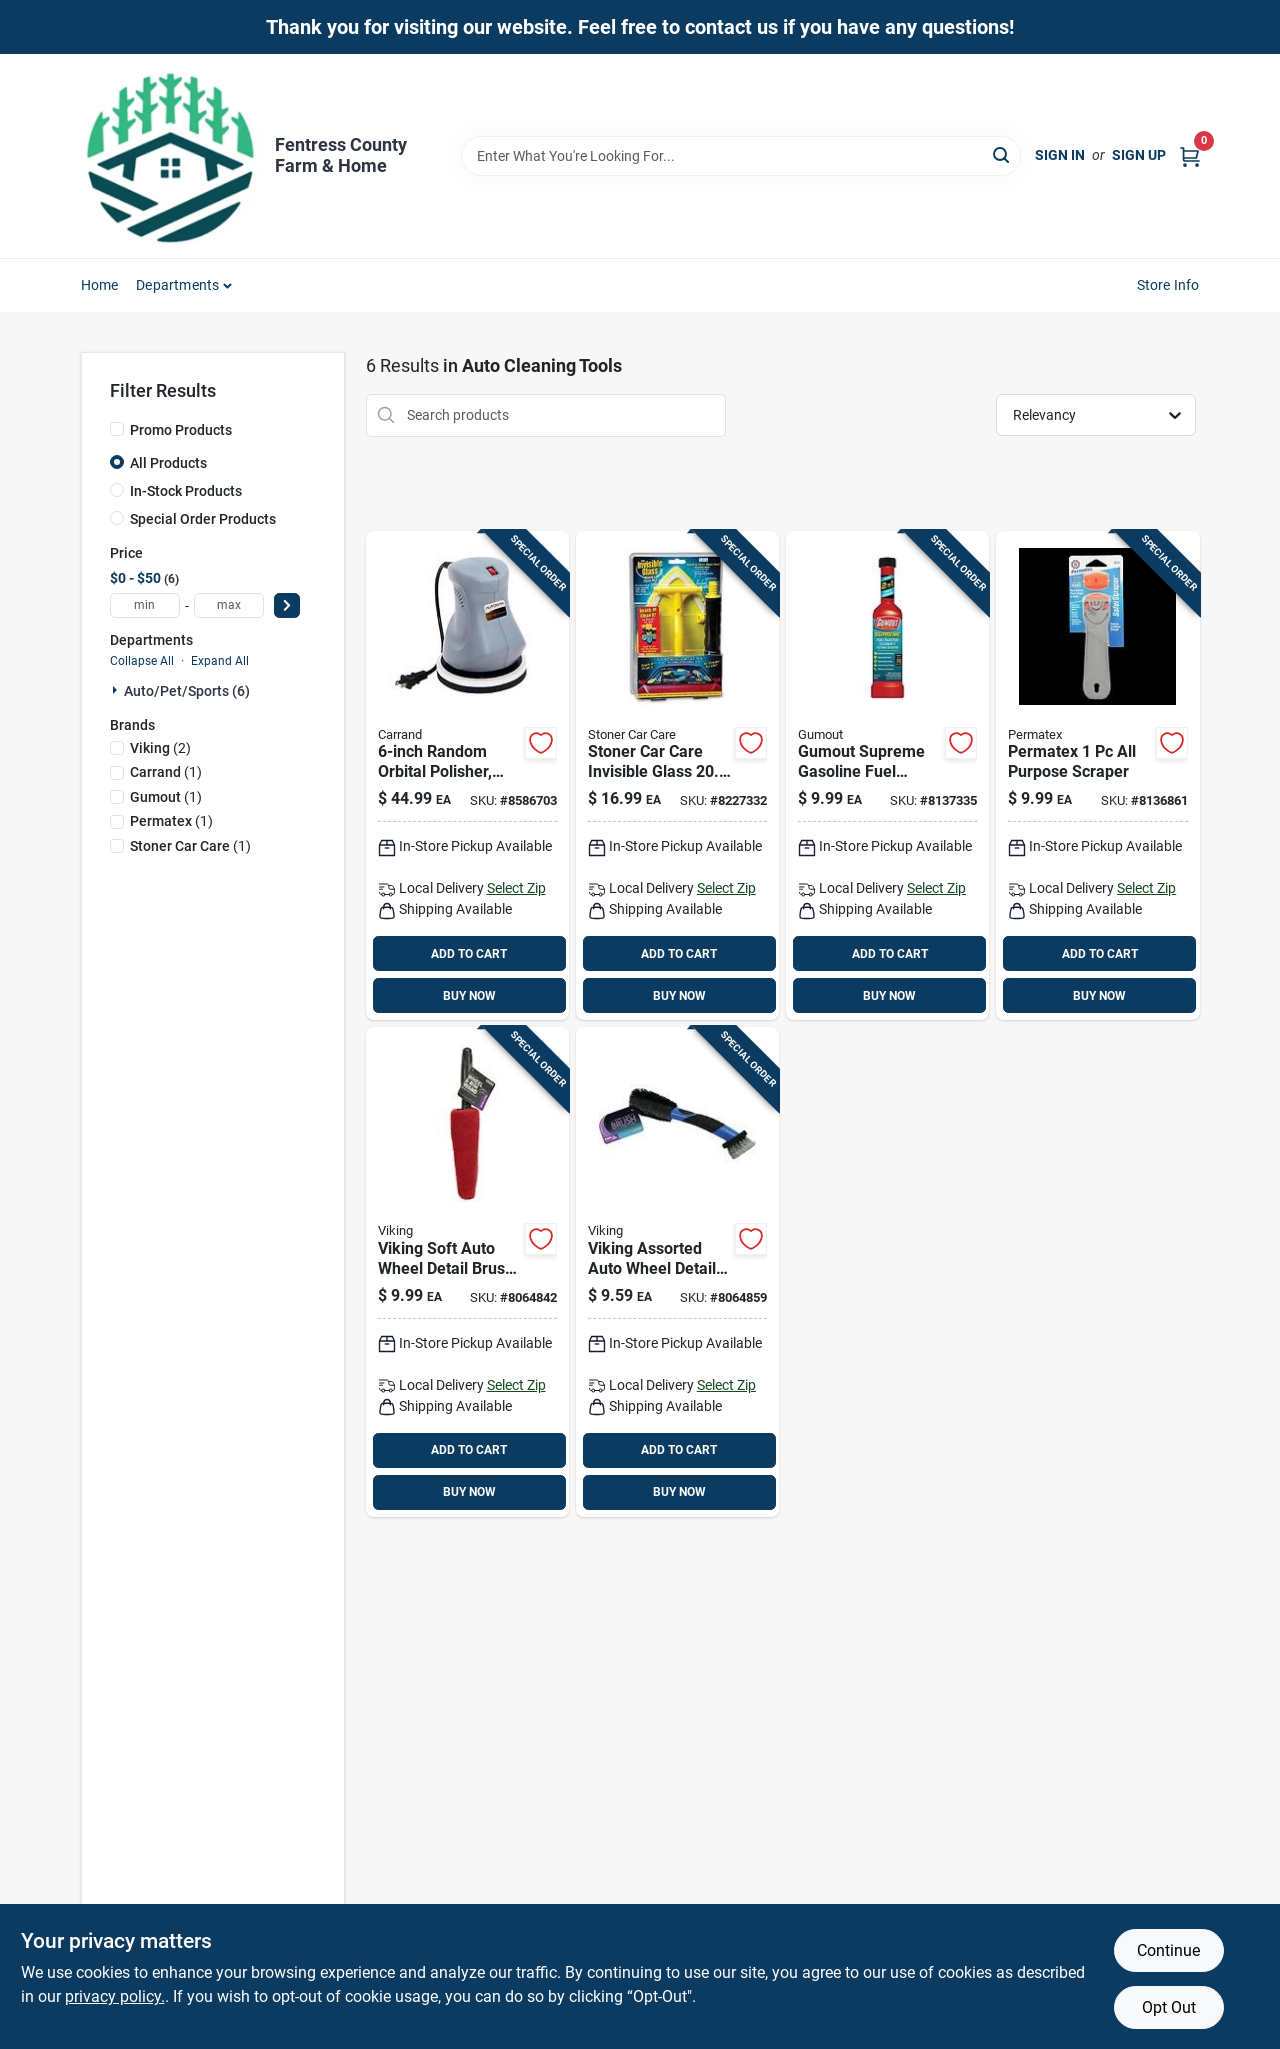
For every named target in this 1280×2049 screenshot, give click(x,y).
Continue (1168, 1950)
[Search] (1002, 154)
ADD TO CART (469, 954)
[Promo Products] (117, 429)
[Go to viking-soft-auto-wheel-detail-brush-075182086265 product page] (467, 1272)
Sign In (1060, 155)
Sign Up (1139, 155)
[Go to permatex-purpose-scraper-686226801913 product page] (1097, 776)
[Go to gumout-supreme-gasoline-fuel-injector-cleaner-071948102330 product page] (887, 776)
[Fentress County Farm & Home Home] (171, 156)
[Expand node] (117, 690)
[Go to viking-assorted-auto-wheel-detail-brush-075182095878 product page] (677, 1272)
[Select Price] (287, 605)
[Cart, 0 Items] (1190, 155)
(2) (160, 748)
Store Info (1168, 285)
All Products (168, 463)
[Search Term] (741, 156)
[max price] (229, 605)
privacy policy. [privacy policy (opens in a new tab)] (115, 1996)
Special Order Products (203, 519)
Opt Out (1169, 2007)
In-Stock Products (186, 491)
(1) (166, 772)
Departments (177, 285)
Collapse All (142, 661)
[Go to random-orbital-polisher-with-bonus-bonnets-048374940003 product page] (467, 776)
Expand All (220, 661)
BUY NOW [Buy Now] (469, 996)
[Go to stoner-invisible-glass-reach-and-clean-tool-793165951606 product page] (677, 776)
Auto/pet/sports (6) (187, 691)
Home (100, 285)
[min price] (145, 605)
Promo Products (181, 430)
